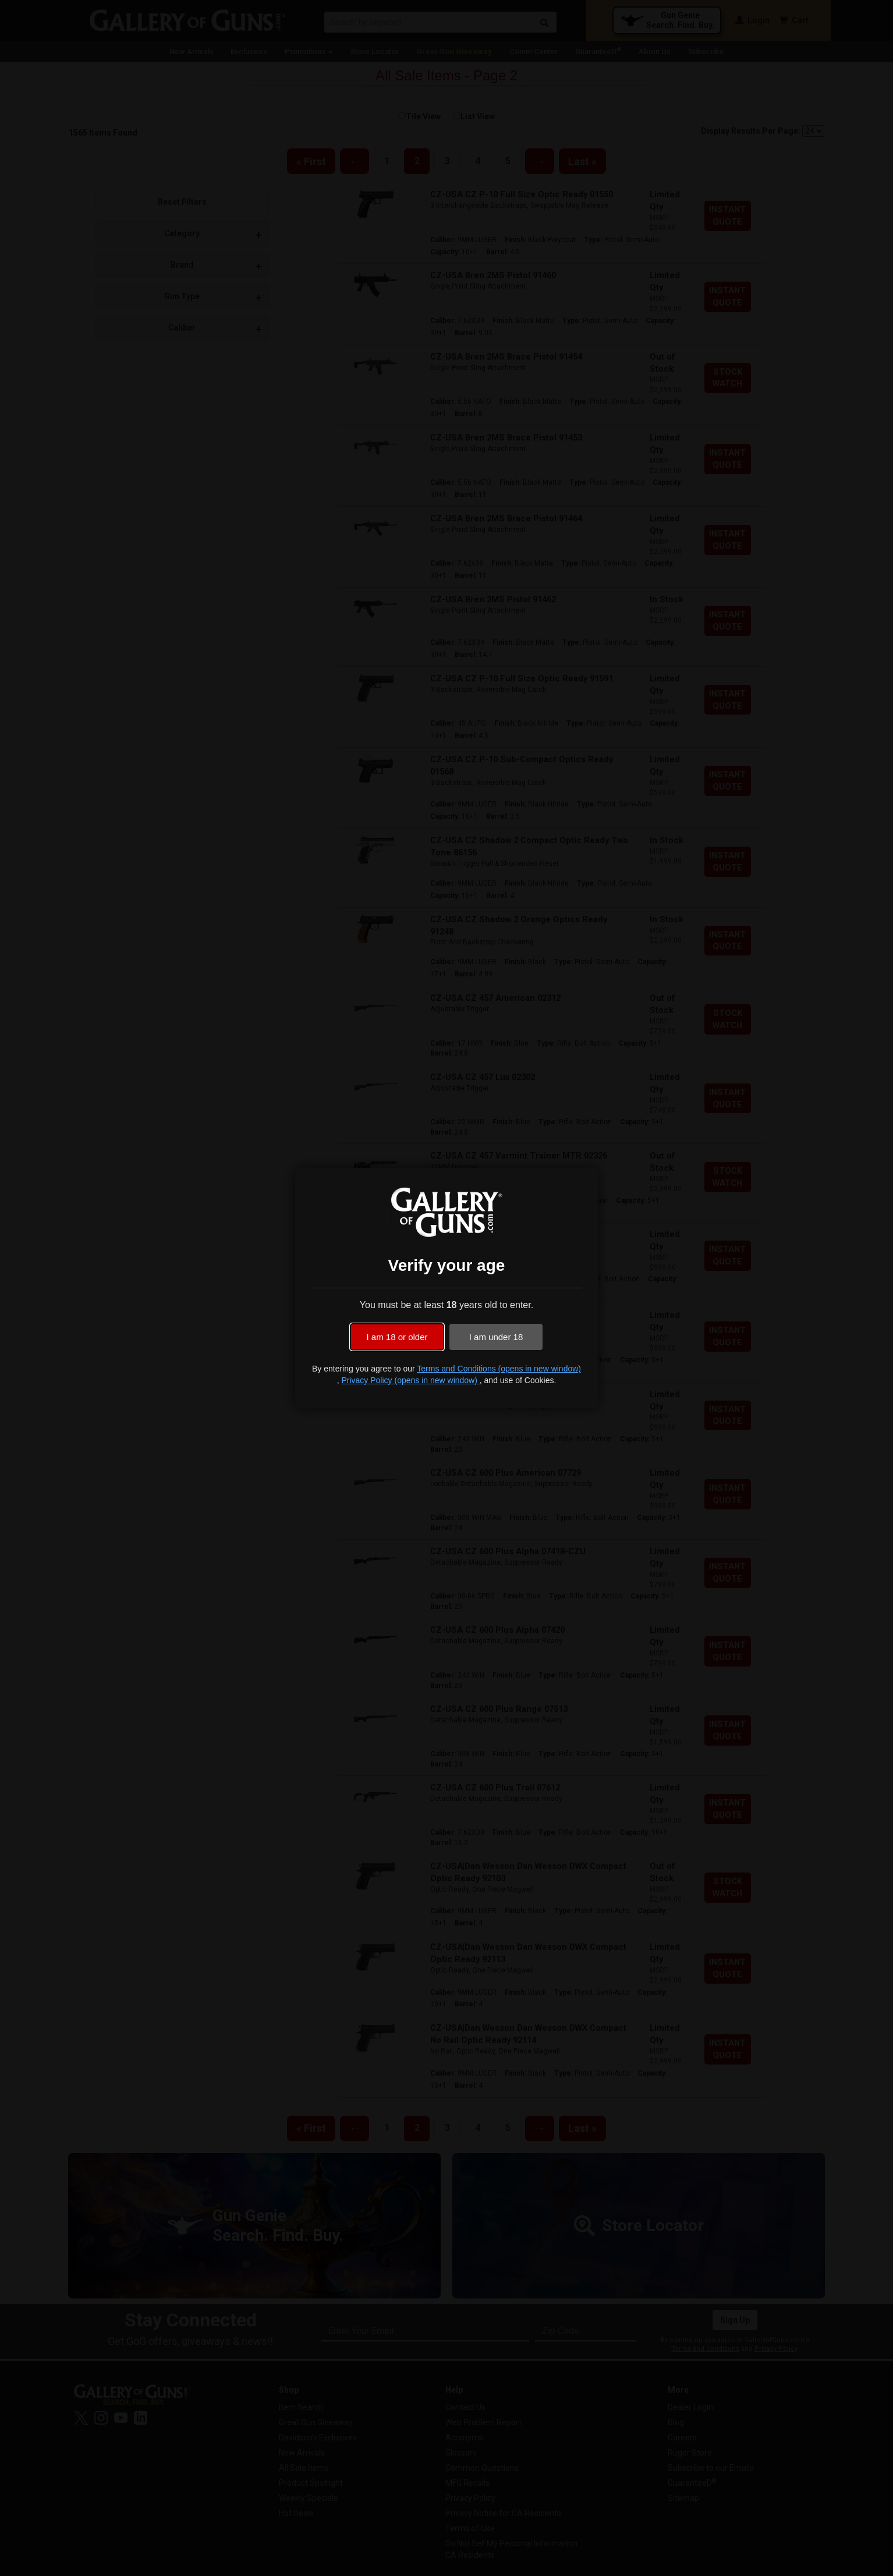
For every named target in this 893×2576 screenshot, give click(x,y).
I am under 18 (496, 1337)
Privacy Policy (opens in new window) (410, 1380)
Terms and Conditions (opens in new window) (499, 1368)
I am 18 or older (396, 1337)
